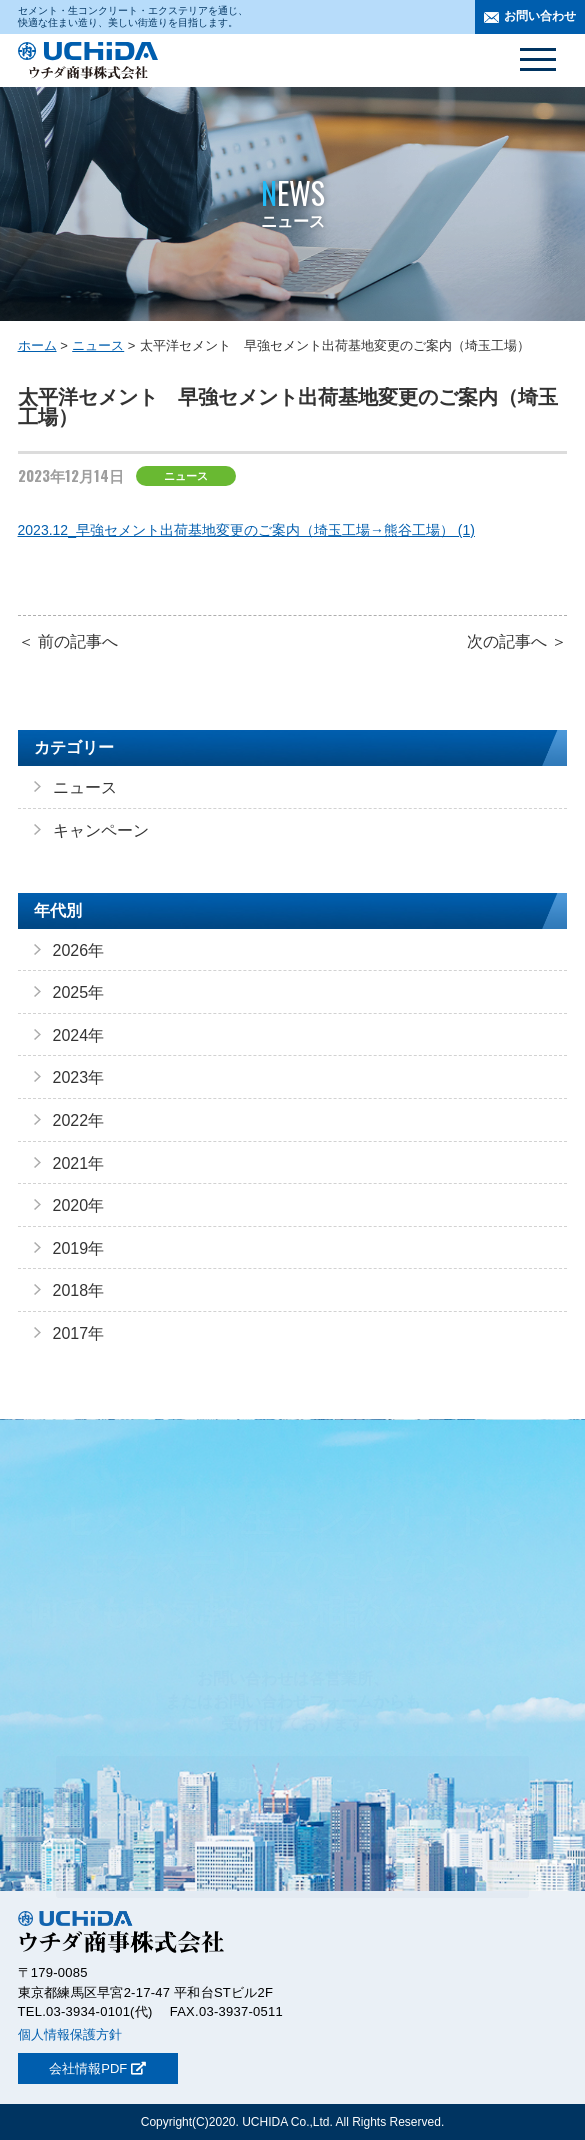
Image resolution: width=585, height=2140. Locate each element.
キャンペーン (101, 830)
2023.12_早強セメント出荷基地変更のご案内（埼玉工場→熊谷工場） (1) (246, 530)
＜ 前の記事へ (68, 642)
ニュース (98, 345)
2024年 (79, 1035)
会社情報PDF (97, 2068)
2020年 (79, 1205)
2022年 (79, 1120)
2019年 (79, 1248)
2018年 (79, 1290)
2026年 (79, 950)
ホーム (37, 345)
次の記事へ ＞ (517, 642)
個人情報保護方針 (70, 2034)
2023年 (79, 1077)
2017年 (79, 1333)
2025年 (79, 992)
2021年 (79, 1163)
